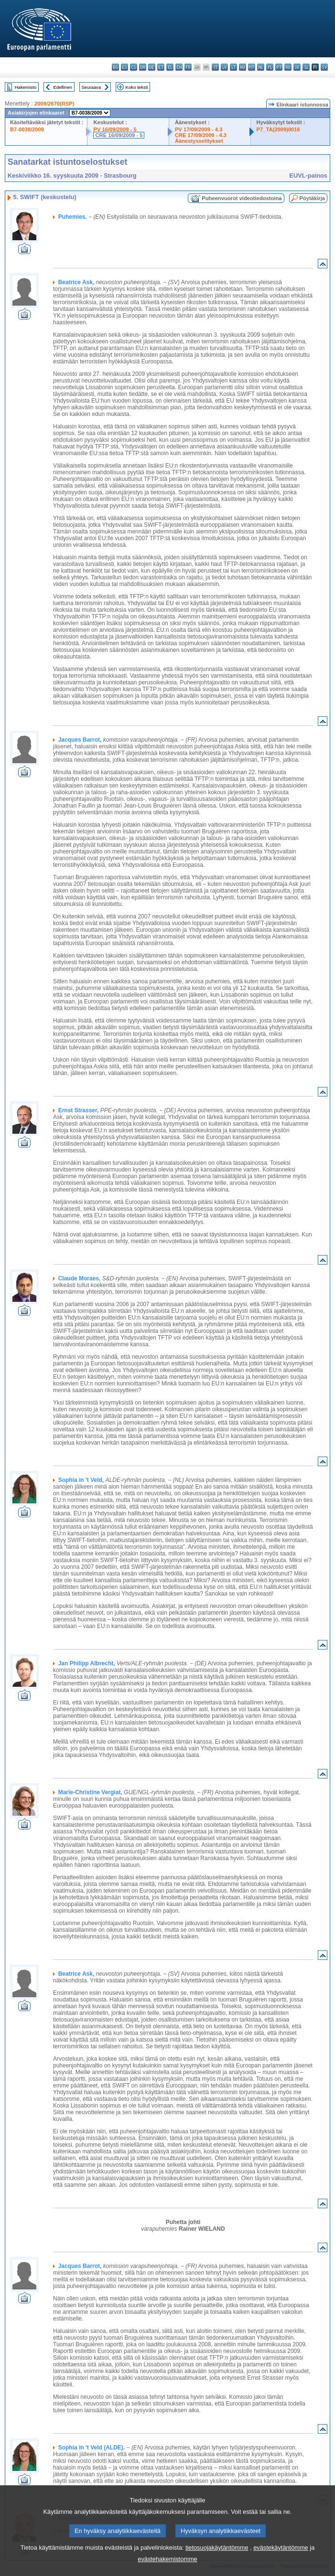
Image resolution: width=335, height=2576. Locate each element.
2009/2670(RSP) (54, 103)
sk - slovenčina (297, 67)
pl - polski (269, 67)
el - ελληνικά (169, 67)
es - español (124, 67)
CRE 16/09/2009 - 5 (118, 135)
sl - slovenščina (306, 67)
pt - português (278, 67)
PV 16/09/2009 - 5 (114, 129)
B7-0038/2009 (27, 129)
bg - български (115, 67)
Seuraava (91, 87)
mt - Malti (251, 67)
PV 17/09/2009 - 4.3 (199, 129)
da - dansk (142, 67)
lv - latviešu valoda (224, 67)
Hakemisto (25, 87)
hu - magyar (242, 67)
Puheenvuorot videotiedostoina (241, 198)
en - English (179, 67)
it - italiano (215, 67)
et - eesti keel (160, 67)
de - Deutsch (151, 67)
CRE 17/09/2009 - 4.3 (201, 135)
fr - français (188, 67)
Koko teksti (137, 87)
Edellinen (62, 87)
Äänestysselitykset (199, 141)
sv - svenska (324, 67)
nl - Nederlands (260, 67)
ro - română (288, 67)
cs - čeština (133, 67)
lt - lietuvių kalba (233, 67)
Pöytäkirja (312, 198)
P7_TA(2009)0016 (278, 129)
